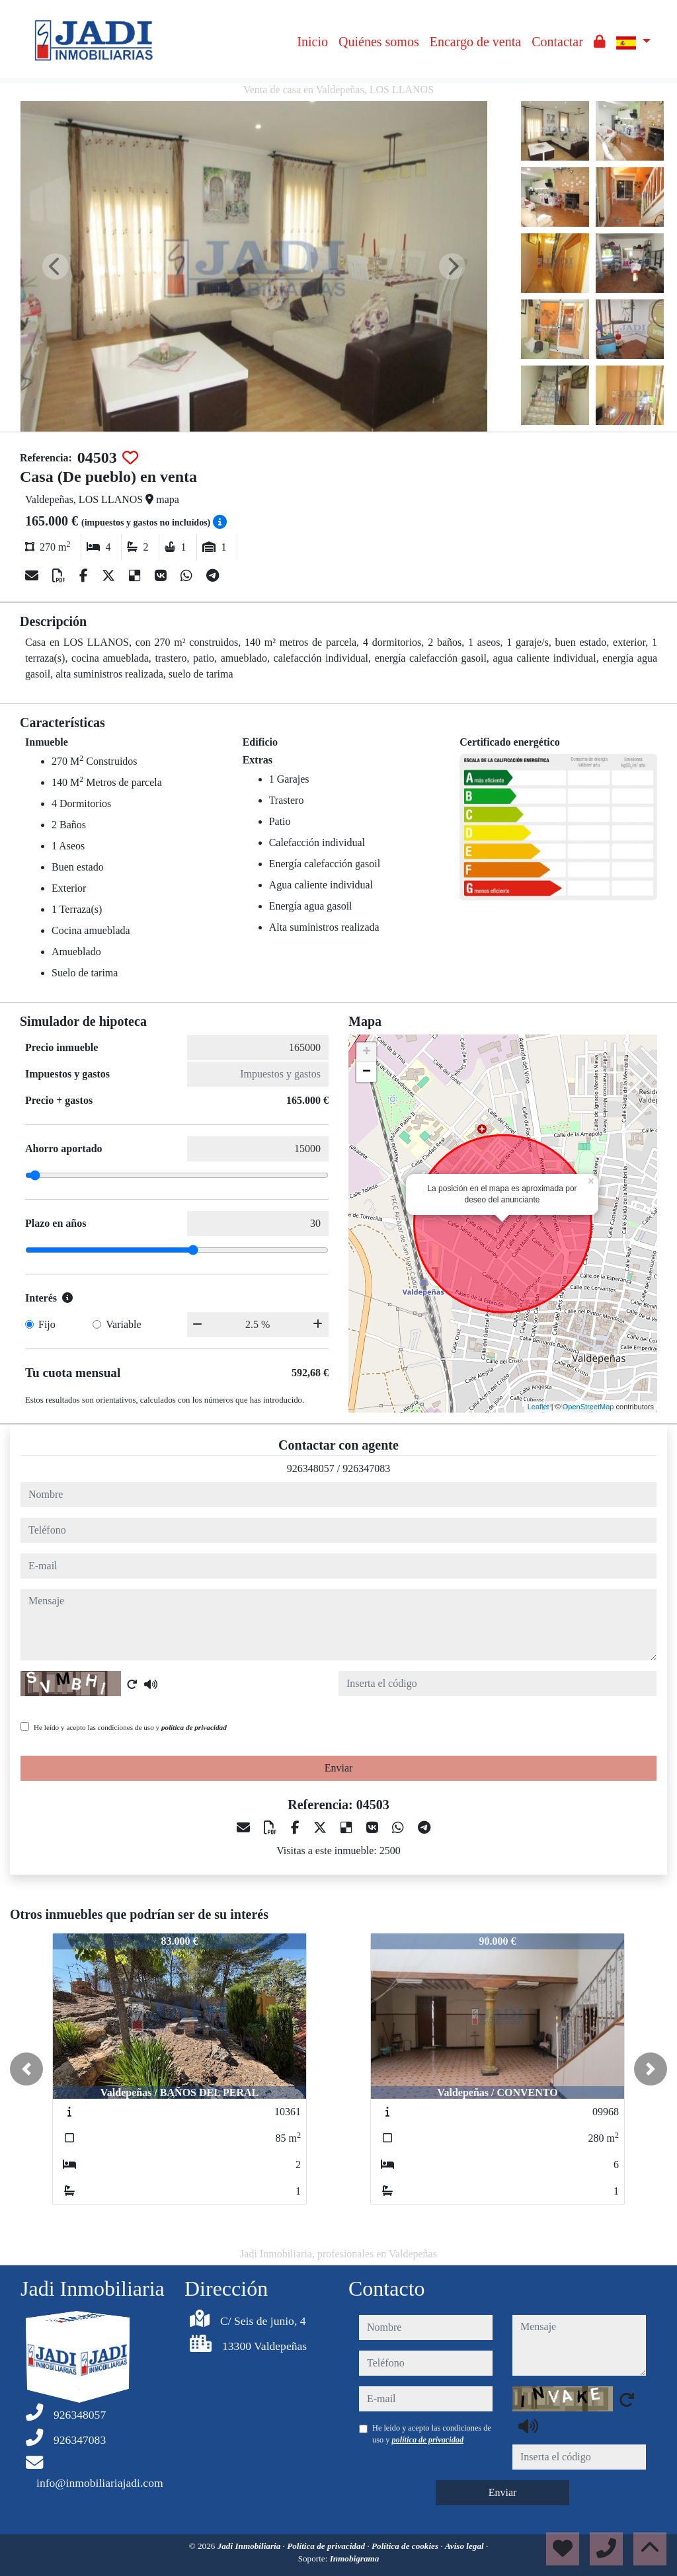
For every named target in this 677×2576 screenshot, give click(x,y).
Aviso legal (465, 2546)
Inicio (312, 41)
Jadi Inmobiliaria (250, 2546)
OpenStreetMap (588, 1407)
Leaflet (538, 1407)
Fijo (47, 1324)
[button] (26, 2069)
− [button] (366, 1072)
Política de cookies (406, 2546)
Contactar (557, 41)
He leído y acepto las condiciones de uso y (130, 1727)
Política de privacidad (327, 2546)
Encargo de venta (475, 41)
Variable (123, 1324)
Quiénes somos (378, 41)
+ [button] (366, 1052)
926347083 (366, 1468)
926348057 (311, 1468)
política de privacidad (194, 1727)
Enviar (339, 1768)
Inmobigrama (354, 2558)
